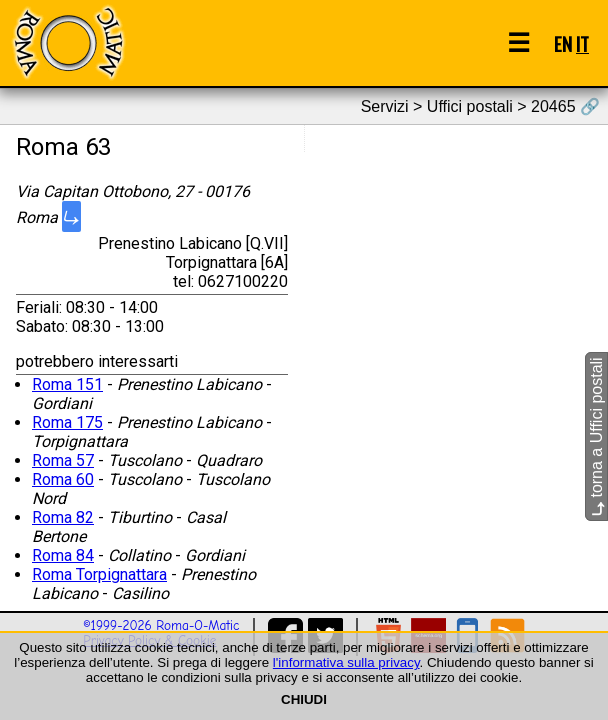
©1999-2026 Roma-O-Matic (161, 625)
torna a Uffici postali (596, 436)
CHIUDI (304, 699)
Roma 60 (63, 479)
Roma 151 (67, 384)
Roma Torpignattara (99, 574)
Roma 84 (63, 555)
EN (563, 43)
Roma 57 (63, 460)
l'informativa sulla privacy (346, 662)
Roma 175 (67, 422)
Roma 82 (63, 517)
